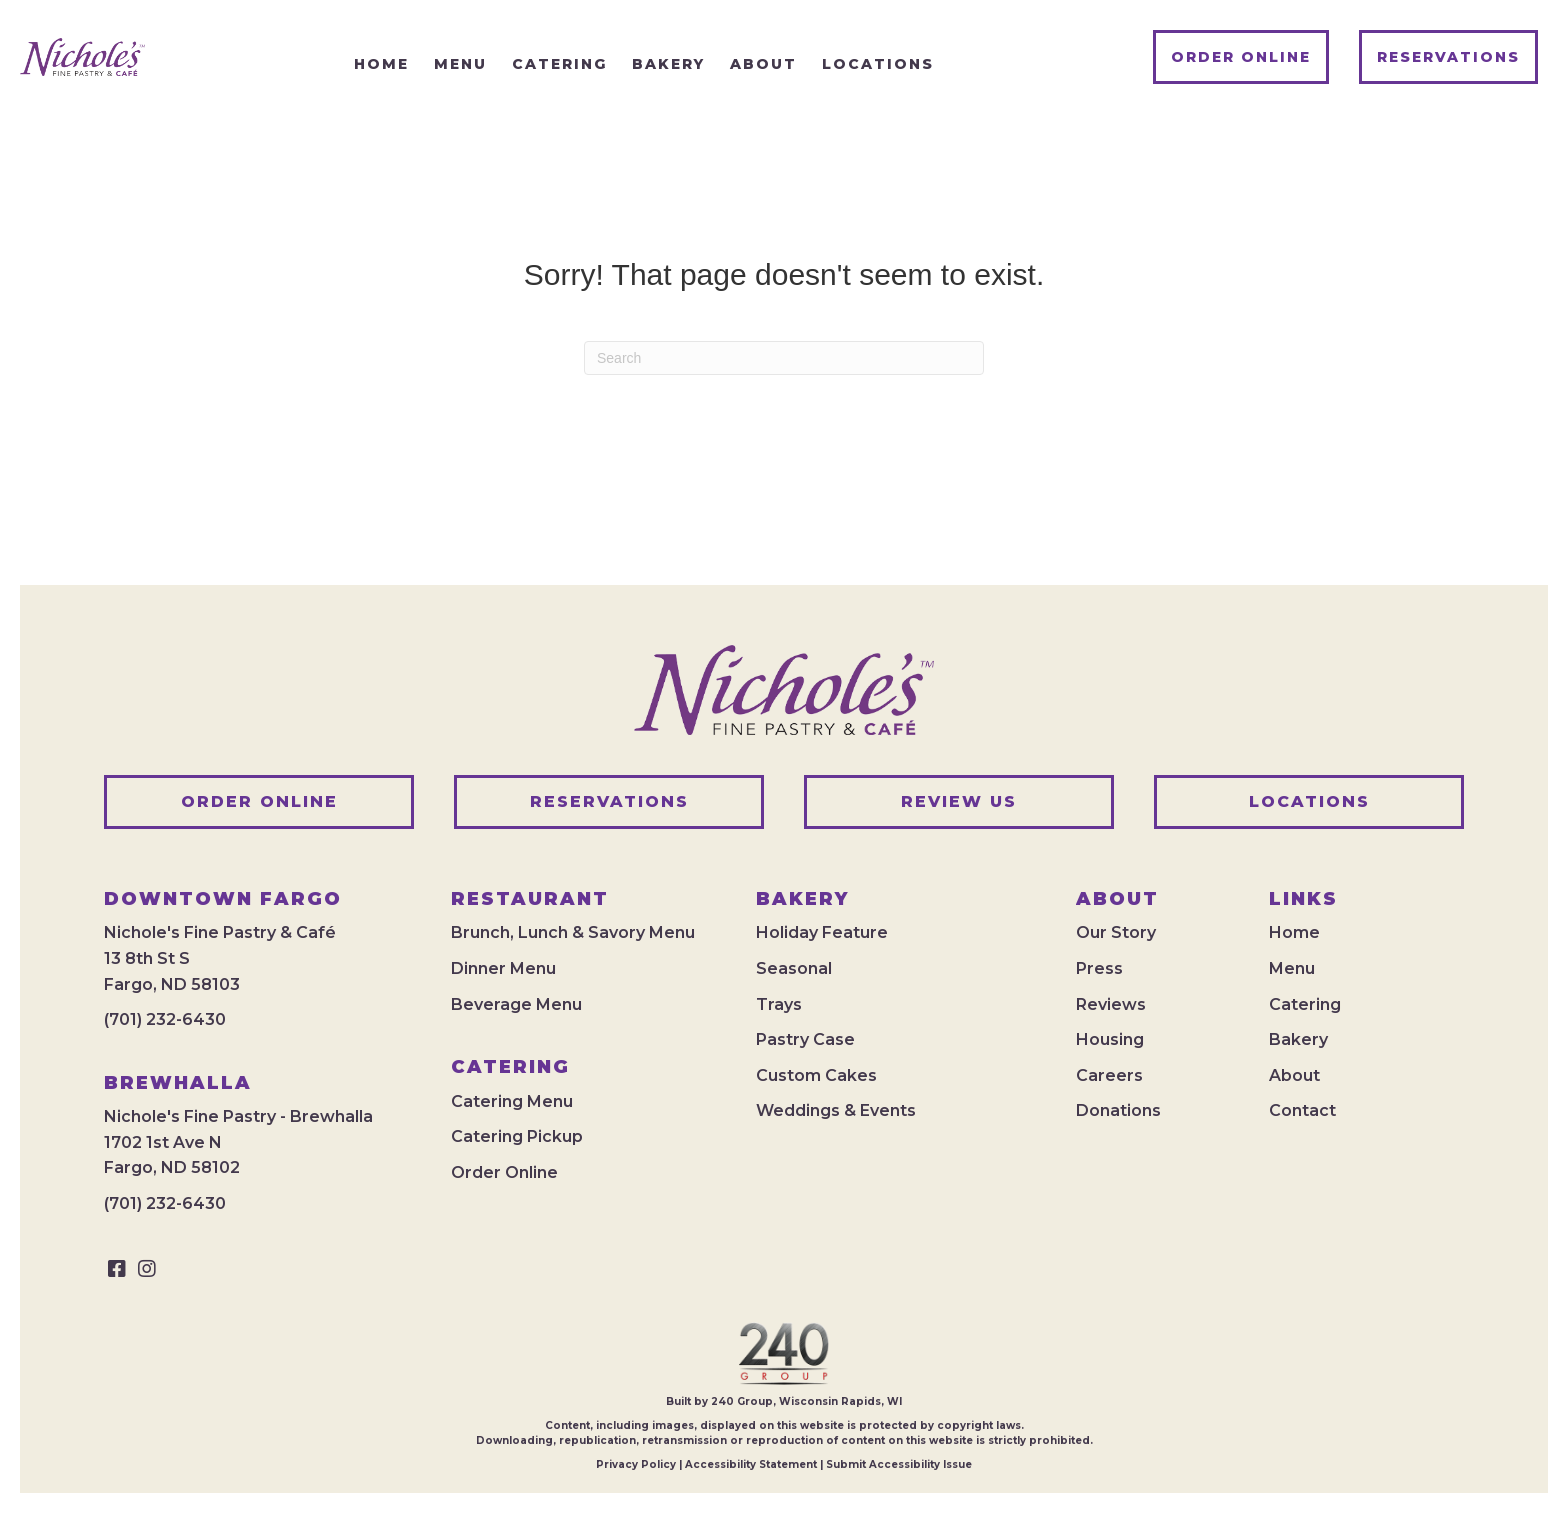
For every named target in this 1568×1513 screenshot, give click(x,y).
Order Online (504, 1172)
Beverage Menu (516, 1004)
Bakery (1298, 1039)
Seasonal (794, 968)
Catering (1305, 1004)
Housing (1110, 1039)
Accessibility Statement (751, 1464)
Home (1294, 932)
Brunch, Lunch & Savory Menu (573, 932)
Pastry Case (805, 1039)
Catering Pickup (517, 1136)
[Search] (784, 358)
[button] (116, 1269)
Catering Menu (512, 1101)
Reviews (1111, 1004)
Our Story (1116, 932)
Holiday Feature (822, 932)
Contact (1302, 1110)
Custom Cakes (816, 1075)
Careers (1109, 1075)
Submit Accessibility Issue (899, 1464)
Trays (779, 1004)
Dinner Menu (503, 968)
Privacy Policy (636, 1464)
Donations (1118, 1110)
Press (1099, 968)
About (1294, 1075)
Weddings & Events (836, 1110)
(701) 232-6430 (165, 1019)
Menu (1292, 968)
